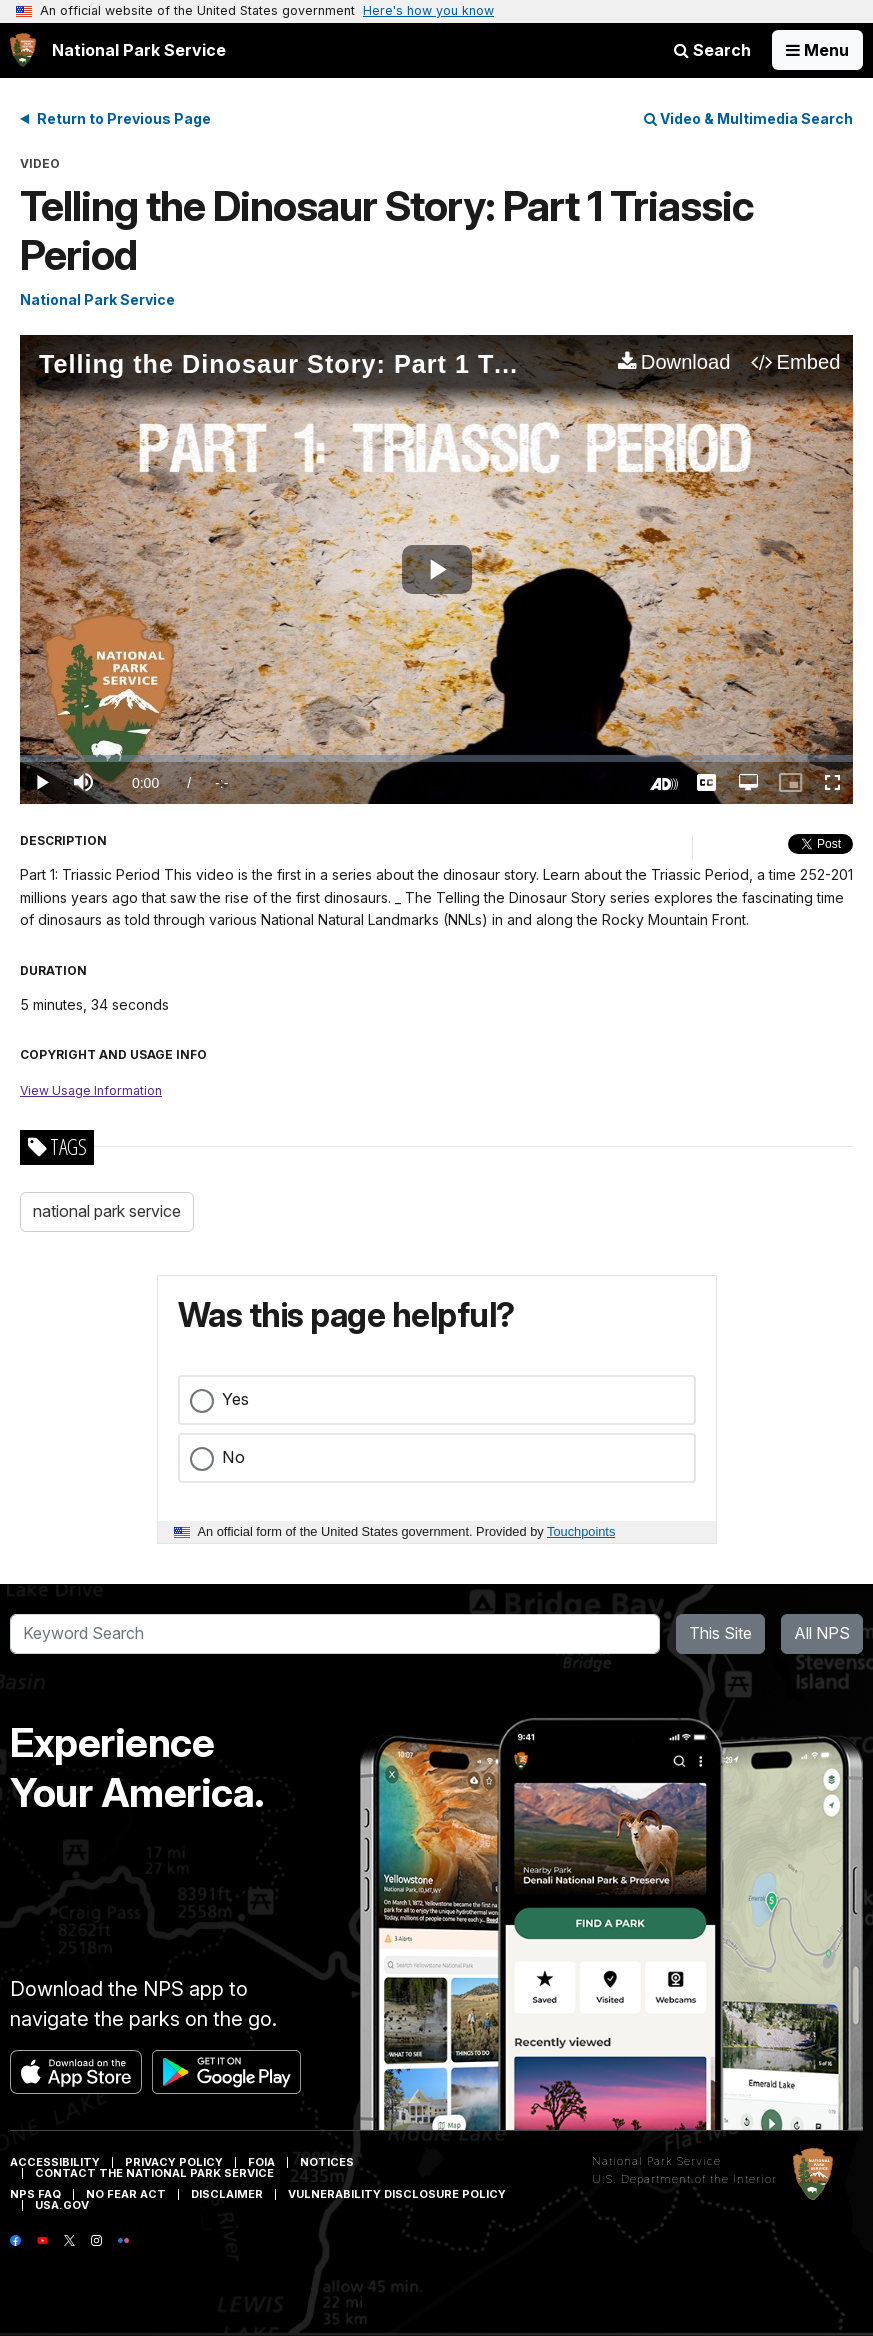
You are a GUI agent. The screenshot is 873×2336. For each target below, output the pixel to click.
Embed (809, 362)
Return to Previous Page (124, 118)
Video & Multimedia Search (748, 118)
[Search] (335, 1634)
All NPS (822, 1633)
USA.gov (62, 2205)
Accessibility (55, 2162)
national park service (107, 1211)
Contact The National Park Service (154, 2173)
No (233, 1457)
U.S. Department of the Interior (684, 2179)
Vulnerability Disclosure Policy (397, 2194)
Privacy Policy (174, 2162)
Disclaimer (227, 2194)
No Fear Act (126, 2194)
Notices (327, 2162)
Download (686, 362)
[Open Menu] (817, 50)
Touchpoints (581, 1531)
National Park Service (97, 299)
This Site (720, 1633)
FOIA (261, 2162)
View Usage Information (91, 1090)
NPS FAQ (35, 2194)
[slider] (436, 758)
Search (712, 50)
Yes (235, 1399)
